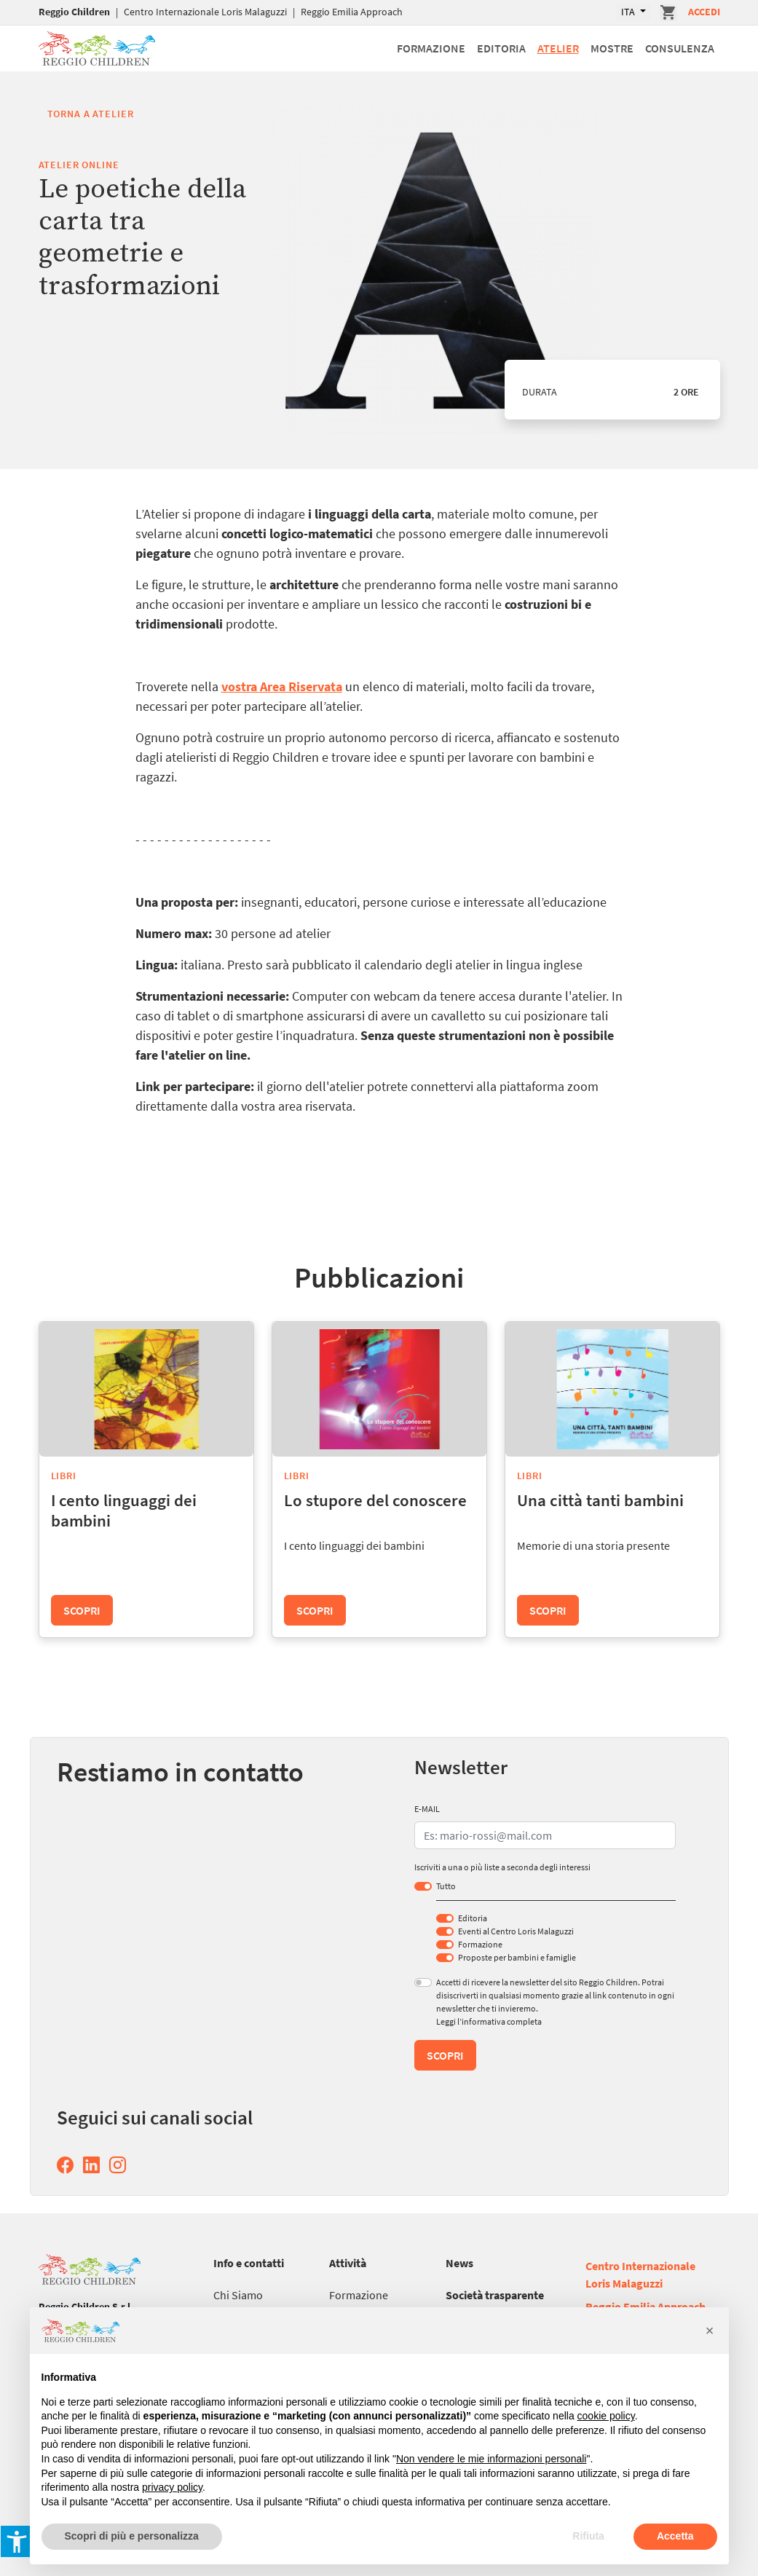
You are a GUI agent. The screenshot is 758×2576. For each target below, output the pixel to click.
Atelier (558, 48)
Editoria (501, 48)
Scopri (81, 1610)
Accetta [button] (675, 2536)
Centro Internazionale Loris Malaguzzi (205, 11)
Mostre (612, 48)
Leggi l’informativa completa (489, 2021)
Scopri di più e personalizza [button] (132, 2536)
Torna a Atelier (90, 113)
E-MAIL (427, 1808)
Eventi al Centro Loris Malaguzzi (516, 1931)
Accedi (704, 11)
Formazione (431, 48)
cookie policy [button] (606, 2416)
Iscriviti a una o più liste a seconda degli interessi (502, 1867)
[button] (710, 2330)
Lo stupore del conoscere (375, 1499)
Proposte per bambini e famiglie (517, 1957)
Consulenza (679, 48)
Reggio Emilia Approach (352, 11)
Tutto (446, 1885)
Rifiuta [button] (588, 2536)
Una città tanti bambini (600, 1499)
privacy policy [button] (172, 2487)
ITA (629, 11)
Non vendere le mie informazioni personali (491, 2459)
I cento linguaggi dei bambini (124, 1510)
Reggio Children (74, 11)
